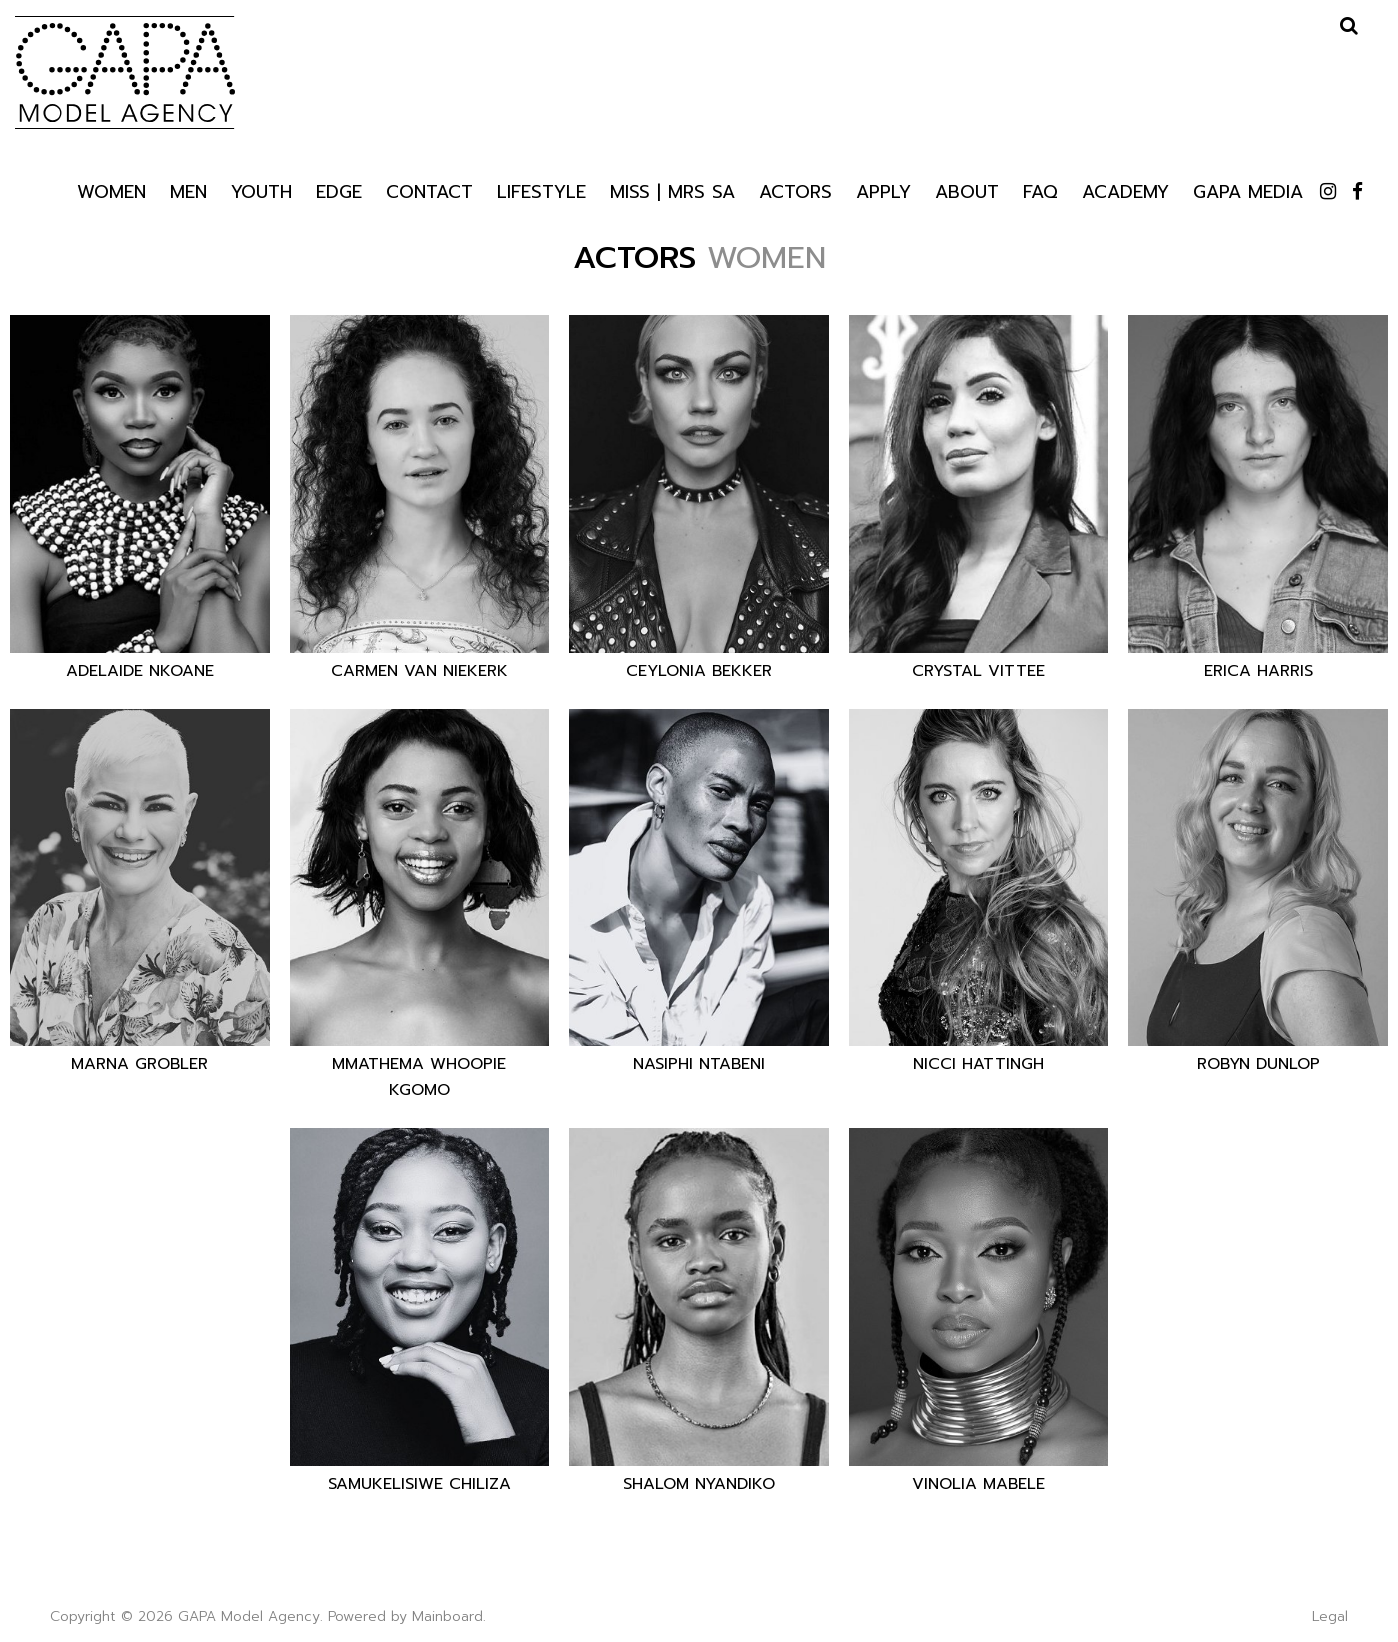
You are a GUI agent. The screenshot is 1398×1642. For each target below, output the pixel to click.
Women (111, 190)
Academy (1125, 190)
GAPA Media (1248, 190)
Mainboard (447, 1616)
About (967, 190)
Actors (795, 191)
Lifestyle (541, 190)
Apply (883, 190)
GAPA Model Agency (125, 72)
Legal (1330, 1616)
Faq (1040, 190)
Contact (429, 190)
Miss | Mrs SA (672, 190)
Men (188, 190)
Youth (261, 190)
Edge (339, 190)
